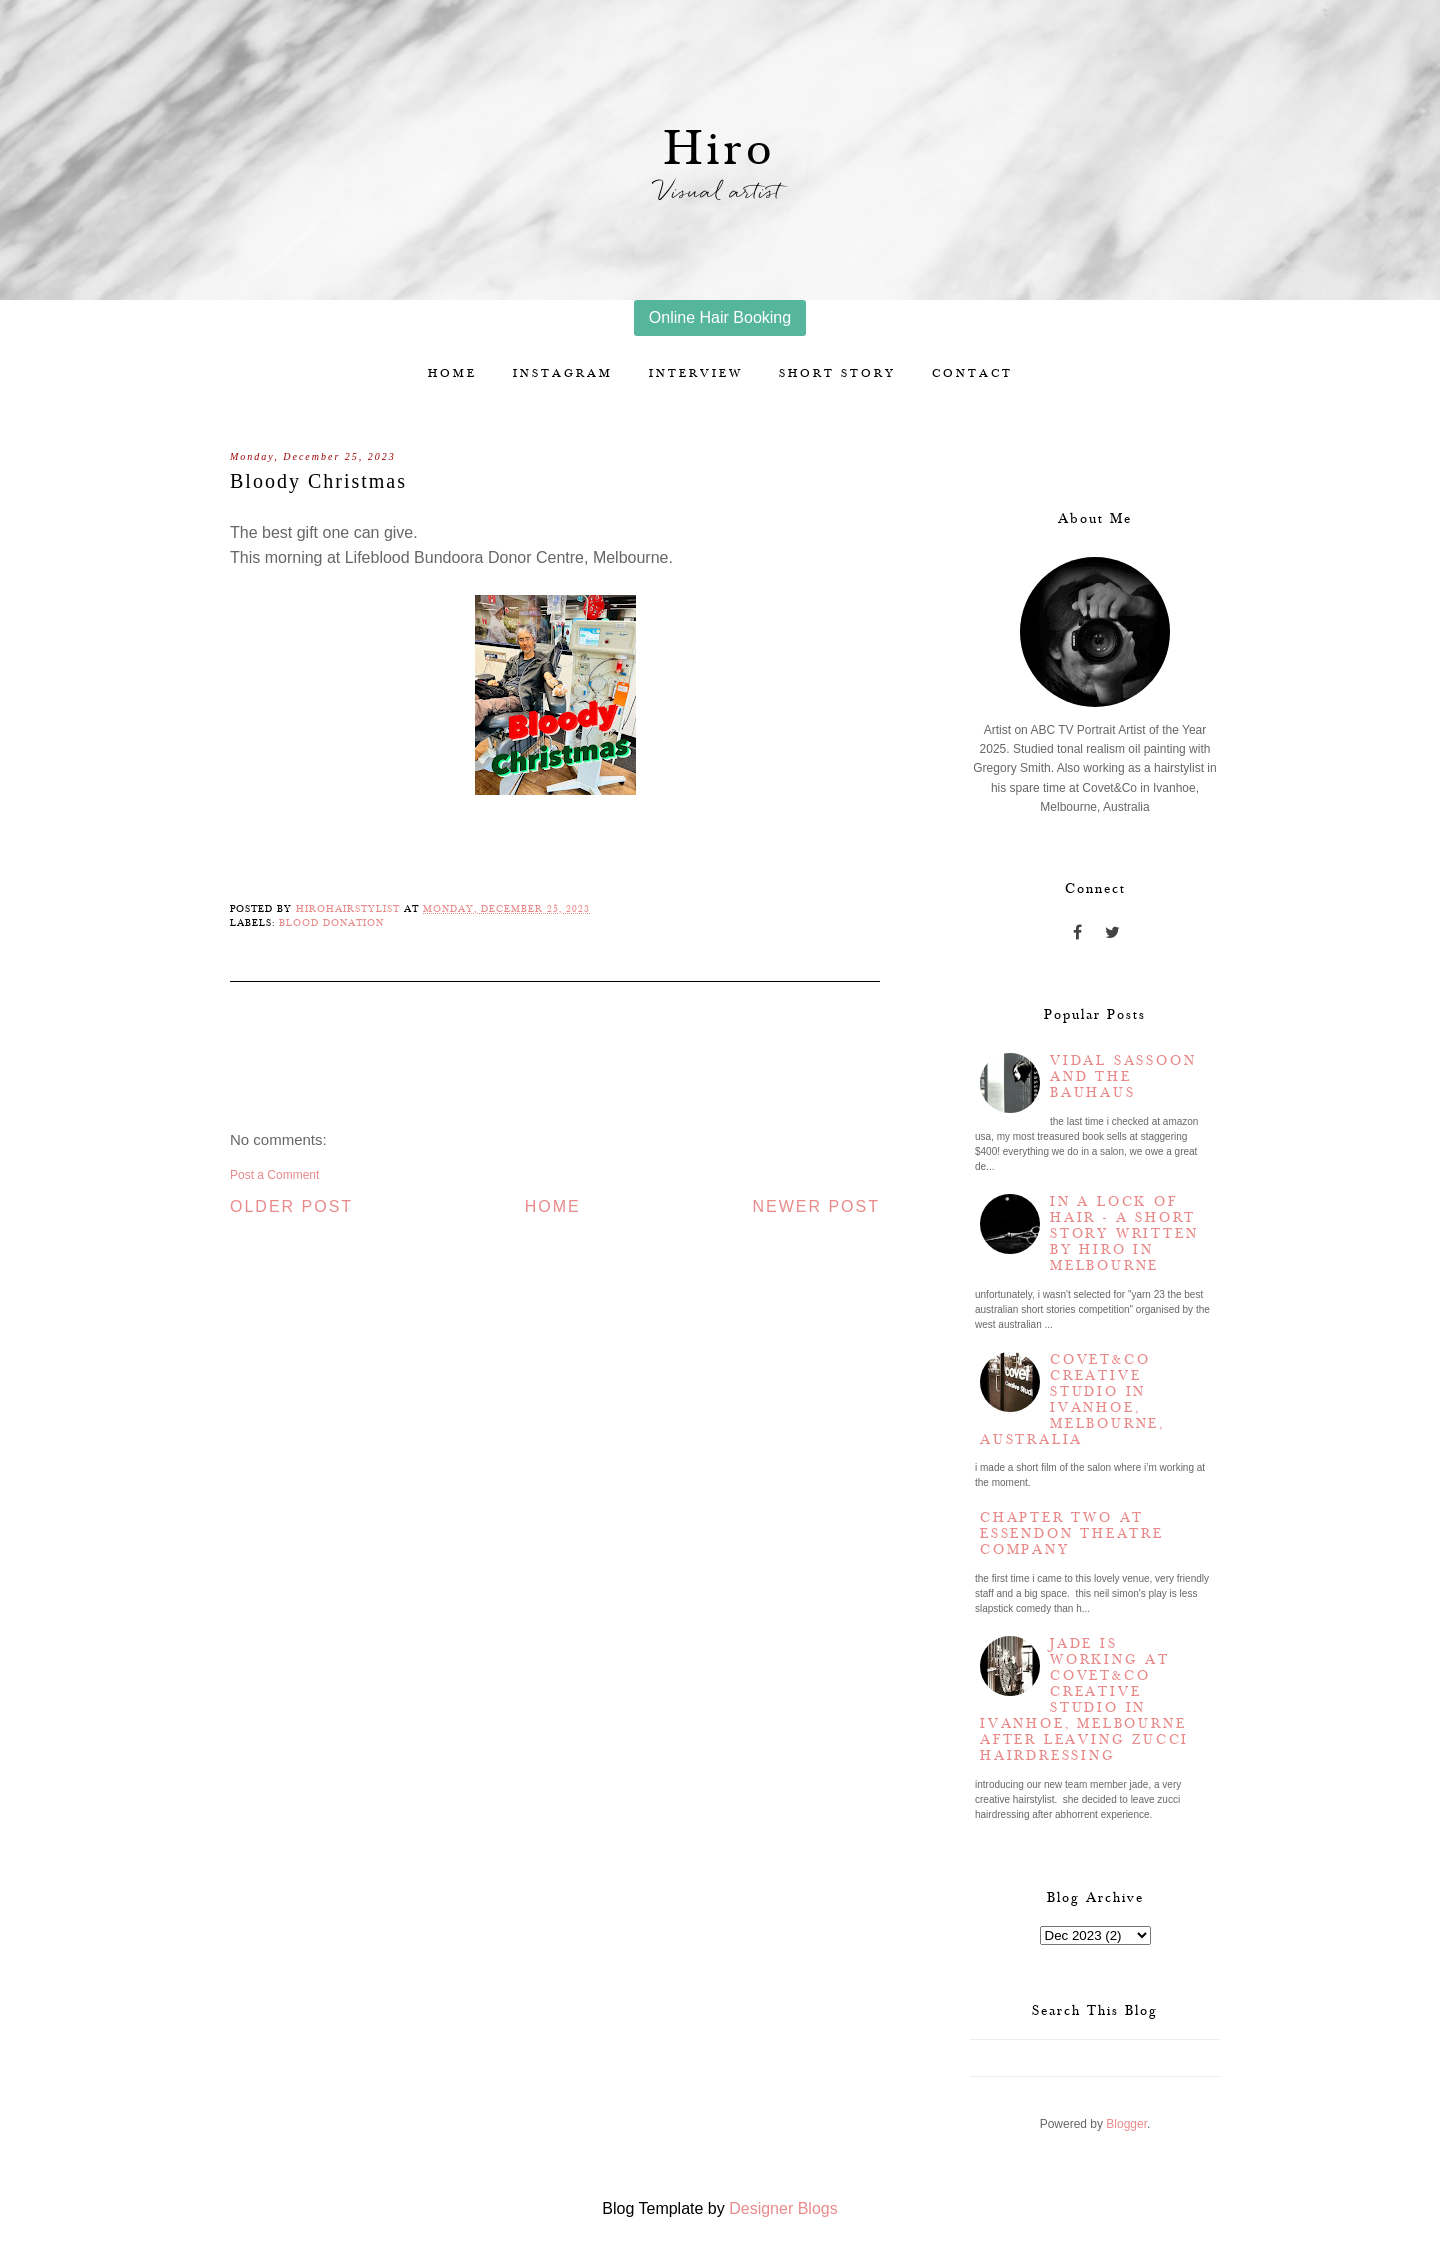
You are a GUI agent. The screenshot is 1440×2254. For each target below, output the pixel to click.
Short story (837, 373)
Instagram (563, 373)
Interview (696, 373)
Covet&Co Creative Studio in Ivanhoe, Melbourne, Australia (1072, 1400)
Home (452, 373)
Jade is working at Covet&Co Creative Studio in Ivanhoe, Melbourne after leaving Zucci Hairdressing (1084, 1700)
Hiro (720, 149)
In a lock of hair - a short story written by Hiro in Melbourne (1124, 1234)
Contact (972, 373)
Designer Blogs (783, 2208)
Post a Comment (274, 1175)
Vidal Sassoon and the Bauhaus (1123, 1077)
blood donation (331, 923)
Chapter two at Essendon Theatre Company (1072, 1534)
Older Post (291, 1206)
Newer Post (816, 1206)
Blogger (1126, 2124)
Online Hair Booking (720, 317)
